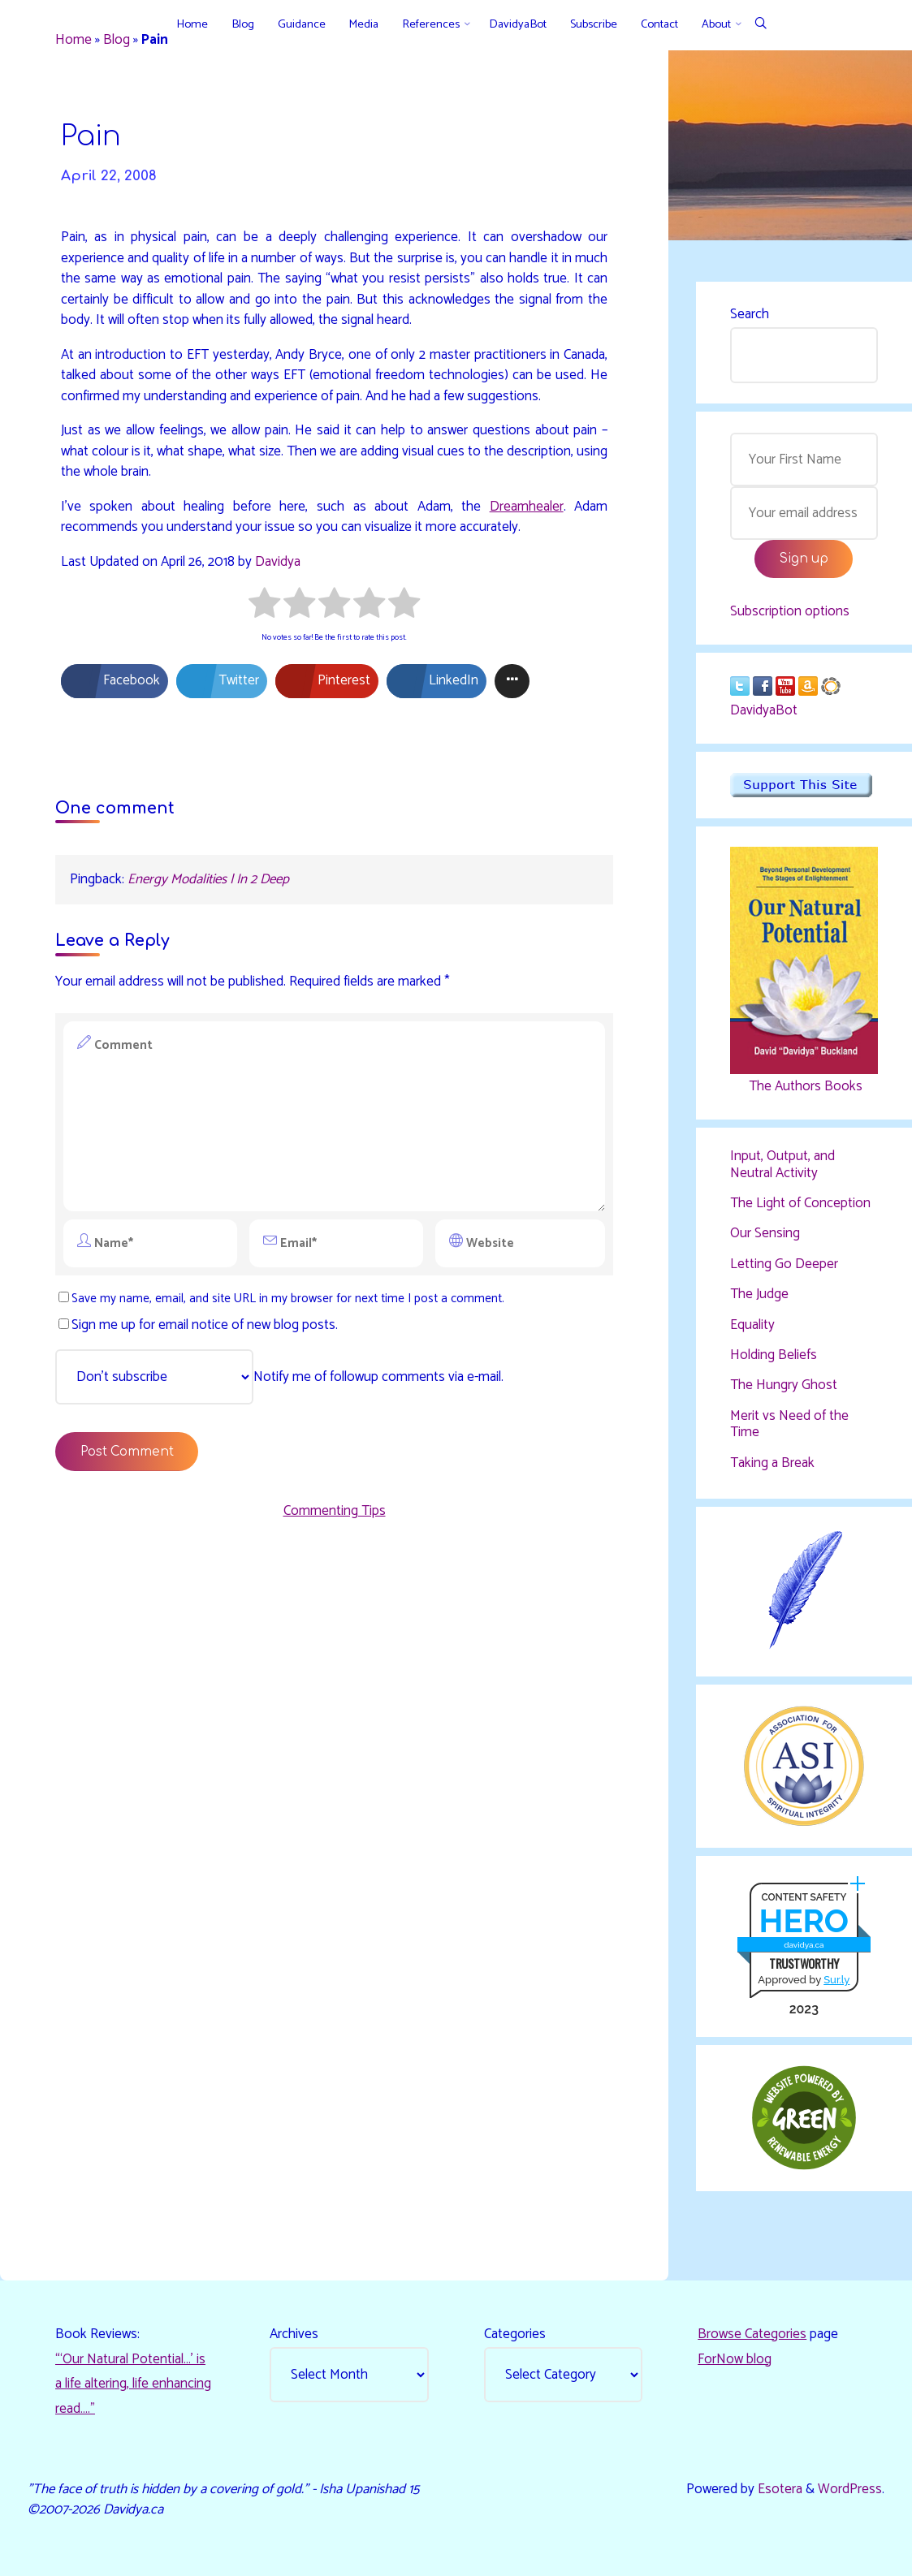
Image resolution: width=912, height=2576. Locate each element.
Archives (294, 2334)
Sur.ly (836, 1980)
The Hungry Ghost (783, 1385)
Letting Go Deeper (784, 1264)
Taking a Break (772, 1463)
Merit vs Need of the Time (789, 1424)
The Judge (759, 1294)
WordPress (850, 2489)
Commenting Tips (334, 1510)
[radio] (264, 606)
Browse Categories (752, 2334)
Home (73, 39)
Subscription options (789, 611)
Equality (752, 1325)
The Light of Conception (800, 1203)
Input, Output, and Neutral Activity (782, 1164)
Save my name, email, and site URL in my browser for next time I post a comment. (281, 1298)
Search (749, 314)
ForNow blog (735, 2359)
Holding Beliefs (773, 1355)
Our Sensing (765, 1233)
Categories (515, 2334)
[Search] (760, 25)
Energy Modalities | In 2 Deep (208, 879)
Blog (116, 39)
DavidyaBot (763, 710)
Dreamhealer (527, 506)
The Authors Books (804, 1086)
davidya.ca (803, 1944)
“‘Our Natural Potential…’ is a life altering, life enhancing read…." (133, 2384)
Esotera (778, 2489)
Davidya (277, 561)
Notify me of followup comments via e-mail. (279, 1377)
